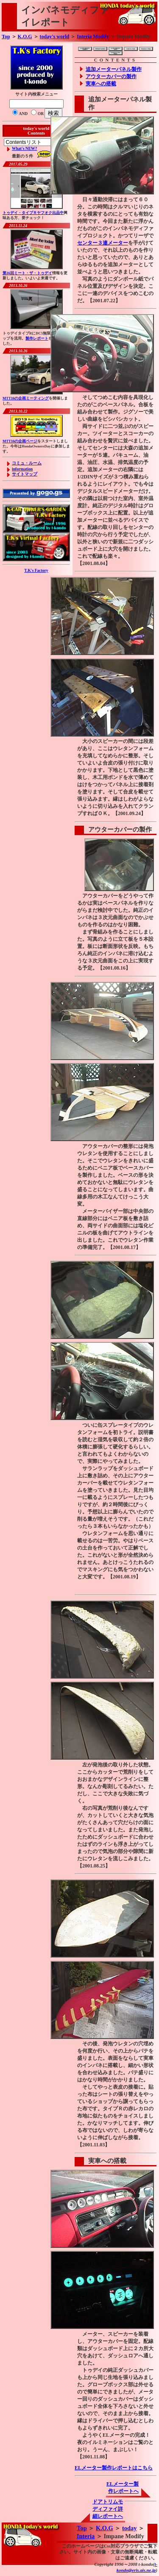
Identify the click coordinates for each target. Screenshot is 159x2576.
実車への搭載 (101, 84)
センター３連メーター (102, 243)
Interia (86, 2536)
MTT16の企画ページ (20, 441)
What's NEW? (24, 148)
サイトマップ (24, 474)
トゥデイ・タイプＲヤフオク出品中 (33, 213)
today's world (55, 36)
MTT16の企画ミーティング (26, 398)
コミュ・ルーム (27, 463)
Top (6, 36)
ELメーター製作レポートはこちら (114, 2468)
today (129, 2528)
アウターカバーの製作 (111, 76)
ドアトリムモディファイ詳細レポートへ (107, 2509)
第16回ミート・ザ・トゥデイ (27, 273)
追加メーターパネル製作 (114, 69)
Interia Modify (93, 36)
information (22, 469)
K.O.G (25, 36)
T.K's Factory (36, 570)
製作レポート (36, 338)
